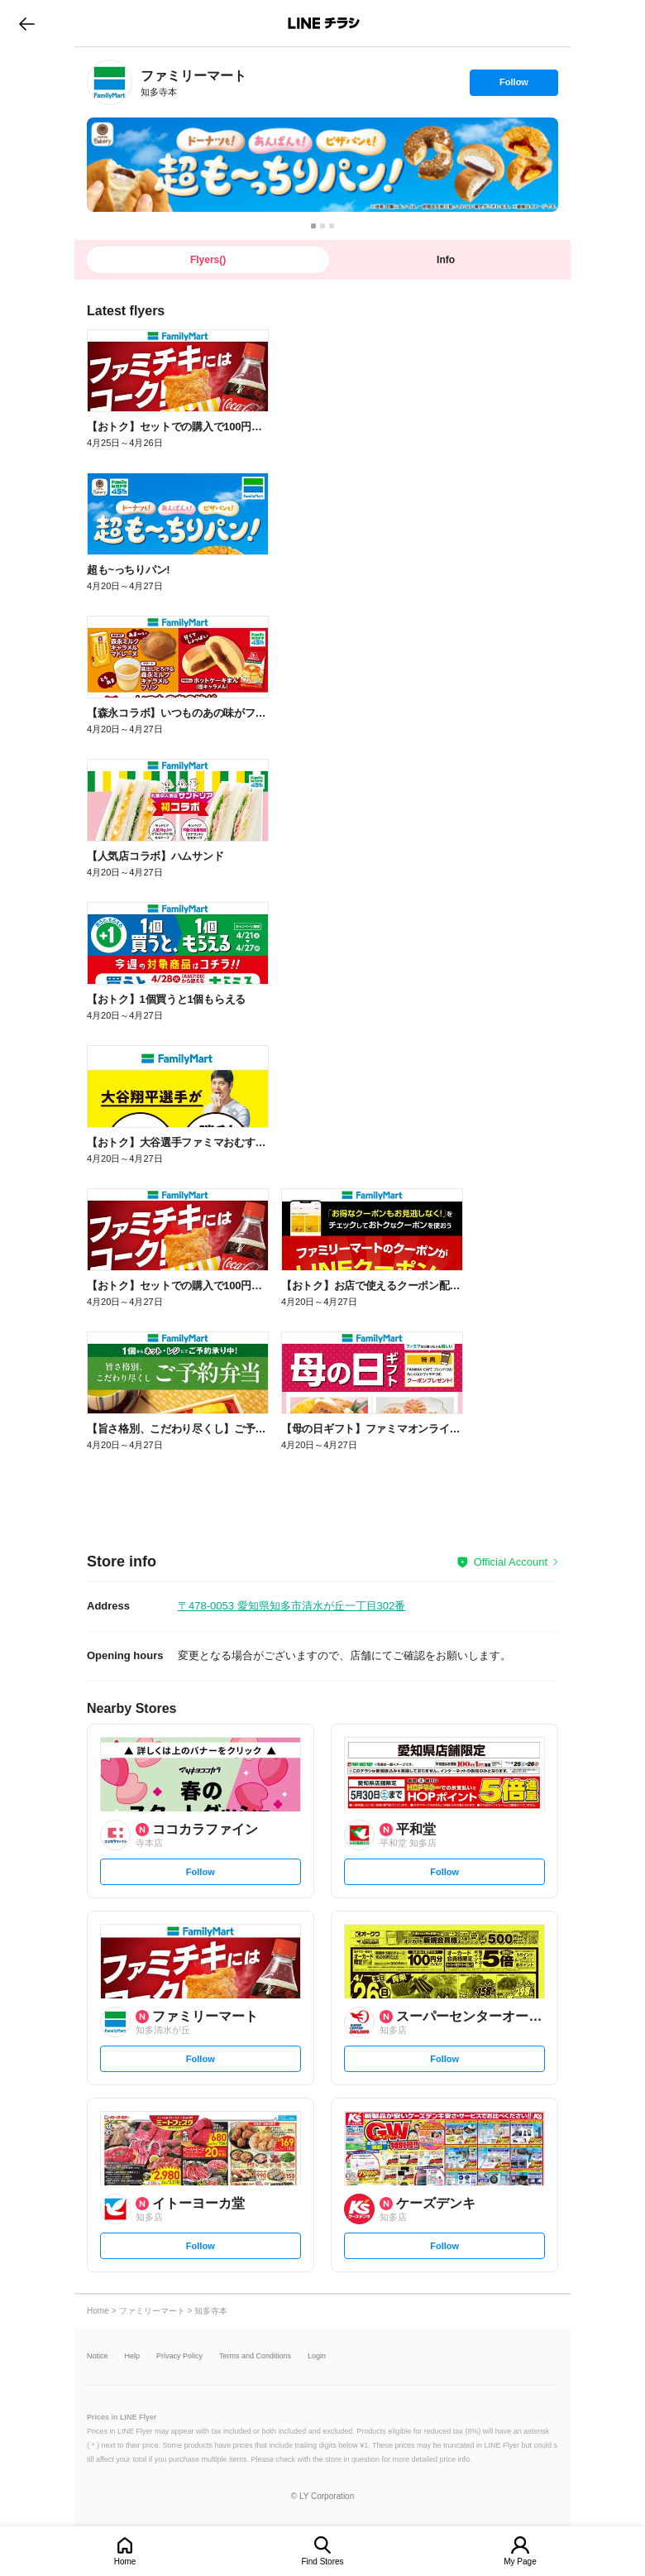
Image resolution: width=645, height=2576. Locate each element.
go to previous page (27, 23)
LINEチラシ (323, 23)
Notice (97, 2356)
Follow (513, 86)
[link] (109, 82)
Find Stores (322, 2561)
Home (125, 2561)
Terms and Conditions (255, 2356)
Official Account (510, 1562)
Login (317, 2356)
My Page (520, 2561)
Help (133, 2356)
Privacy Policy (179, 2356)
